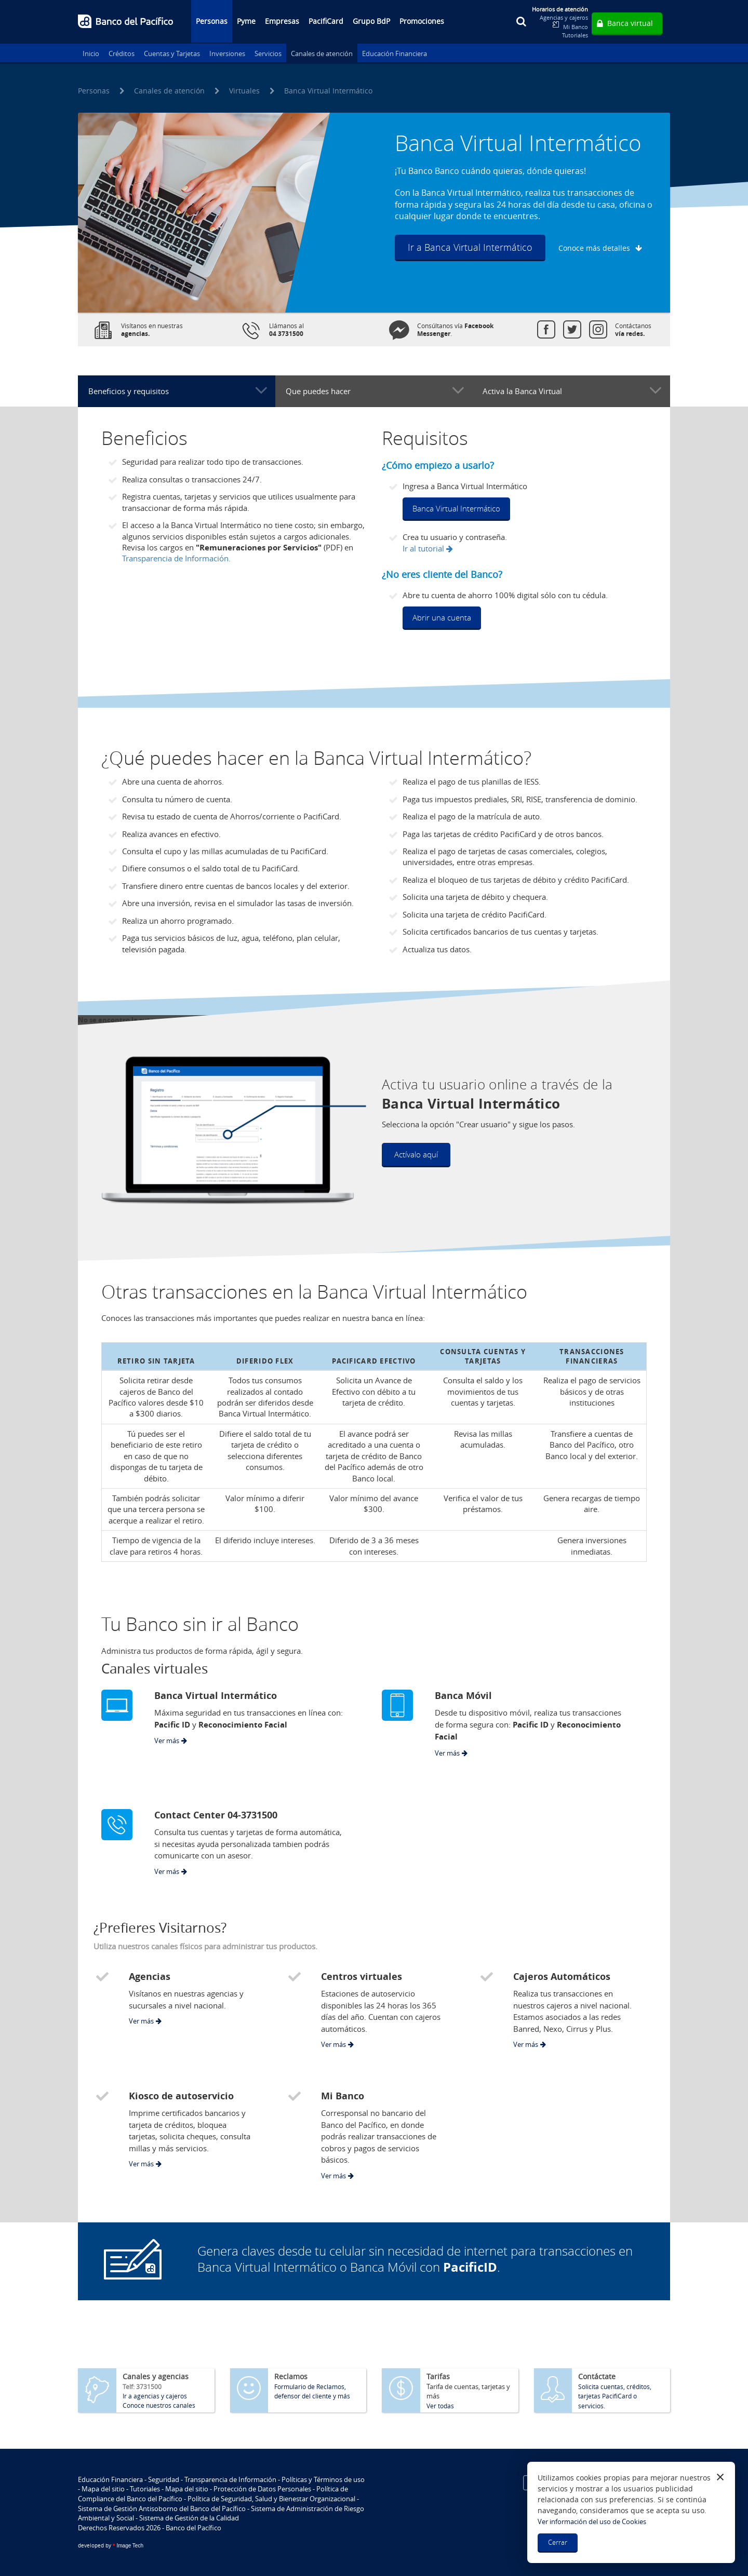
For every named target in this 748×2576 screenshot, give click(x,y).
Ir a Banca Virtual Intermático (470, 247)
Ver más (166, 1740)
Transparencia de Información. (176, 558)
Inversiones (227, 53)
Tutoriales (575, 35)
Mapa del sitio (103, 2488)
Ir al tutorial (423, 548)
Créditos (122, 53)
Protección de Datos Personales (262, 2488)
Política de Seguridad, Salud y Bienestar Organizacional (271, 2498)
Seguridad (163, 2479)
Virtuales (244, 91)
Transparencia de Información (230, 2479)
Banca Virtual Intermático (456, 508)
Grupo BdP (371, 21)
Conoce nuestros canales (159, 2405)
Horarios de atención (560, 9)
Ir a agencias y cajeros (155, 2396)
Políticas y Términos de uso (323, 2479)
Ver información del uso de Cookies (592, 2521)
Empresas (282, 21)
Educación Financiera (394, 53)
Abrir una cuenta (441, 617)
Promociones (421, 21)
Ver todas (440, 2406)
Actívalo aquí (416, 1154)
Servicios (268, 53)
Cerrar (557, 2542)
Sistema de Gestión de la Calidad (189, 2518)
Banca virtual (630, 23)
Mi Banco (575, 27)
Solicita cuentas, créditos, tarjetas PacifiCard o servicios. (614, 2396)
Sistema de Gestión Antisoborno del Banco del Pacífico (162, 2508)
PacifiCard (326, 21)
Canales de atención (322, 53)
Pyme (246, 21)
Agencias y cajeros (564, 17)
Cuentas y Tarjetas (172, 53)
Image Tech (110, 2545)
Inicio (91, 53)
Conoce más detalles (594, 248)
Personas (212, 21)
